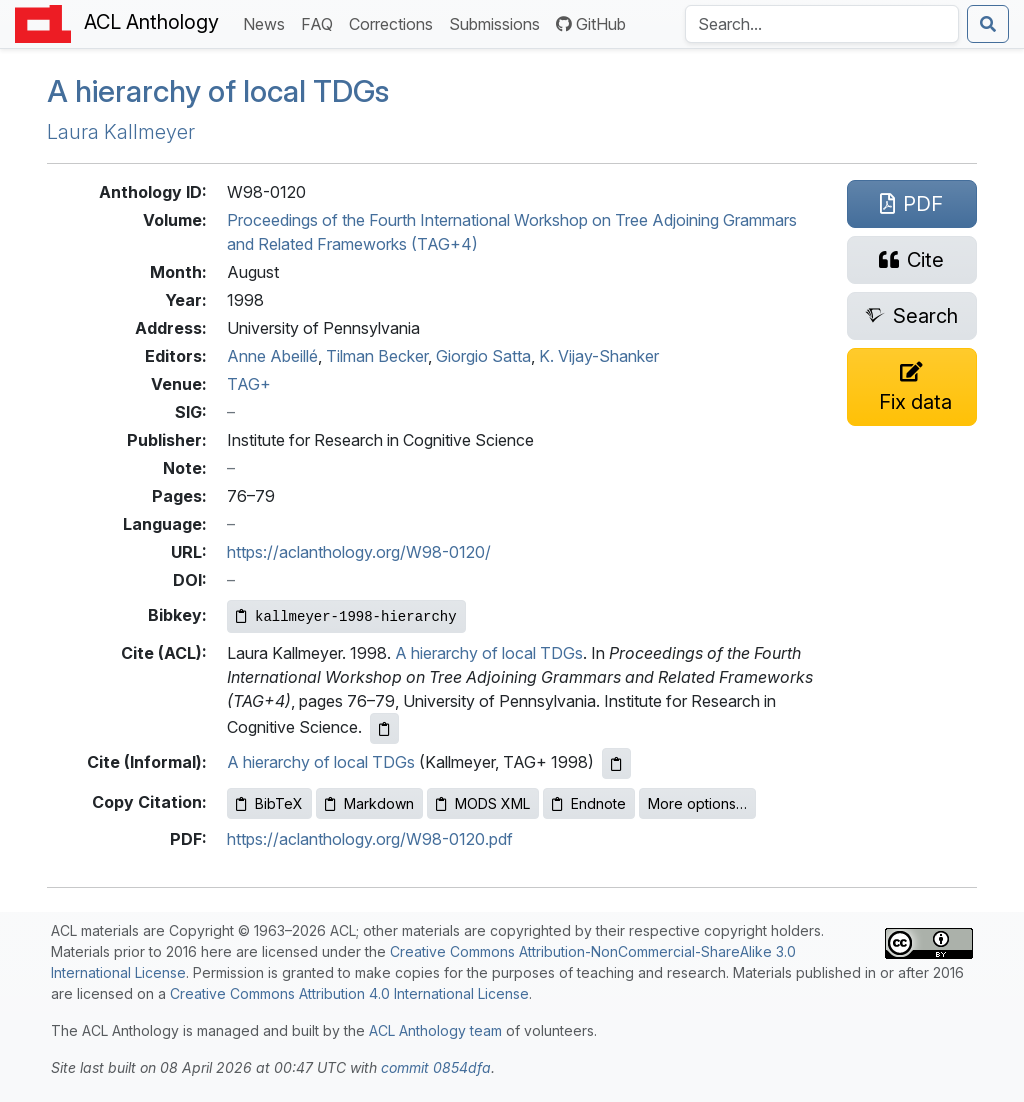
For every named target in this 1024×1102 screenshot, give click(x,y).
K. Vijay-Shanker (599, 356)
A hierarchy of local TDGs (489, 653)
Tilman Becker (377, 356)
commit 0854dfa (436, 1067)
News (268, 22)
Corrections (395, 22)
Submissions (498, 22)
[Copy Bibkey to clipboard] (346, 616)
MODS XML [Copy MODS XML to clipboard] (483, 803)
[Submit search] (988, 24)
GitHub (591, 24)
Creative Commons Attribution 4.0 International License (349, 993)
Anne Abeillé (272, 356)
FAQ (321, 22)
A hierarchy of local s (218, 91)
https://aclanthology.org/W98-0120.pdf (370, 839)
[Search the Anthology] (822, 24)
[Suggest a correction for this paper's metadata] (912, 387)
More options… (697, 803)
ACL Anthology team (435, 1030)
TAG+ (249, 384)
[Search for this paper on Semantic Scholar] (912, 316)
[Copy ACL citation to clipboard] (384, 728)
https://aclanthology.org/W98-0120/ (359, 552)
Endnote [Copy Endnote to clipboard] (589, 803)
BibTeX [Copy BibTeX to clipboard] (269, 803)
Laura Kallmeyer (121, 132)
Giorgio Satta (483, 356)
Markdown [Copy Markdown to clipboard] (369, 803)
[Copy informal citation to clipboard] (616, 763)
